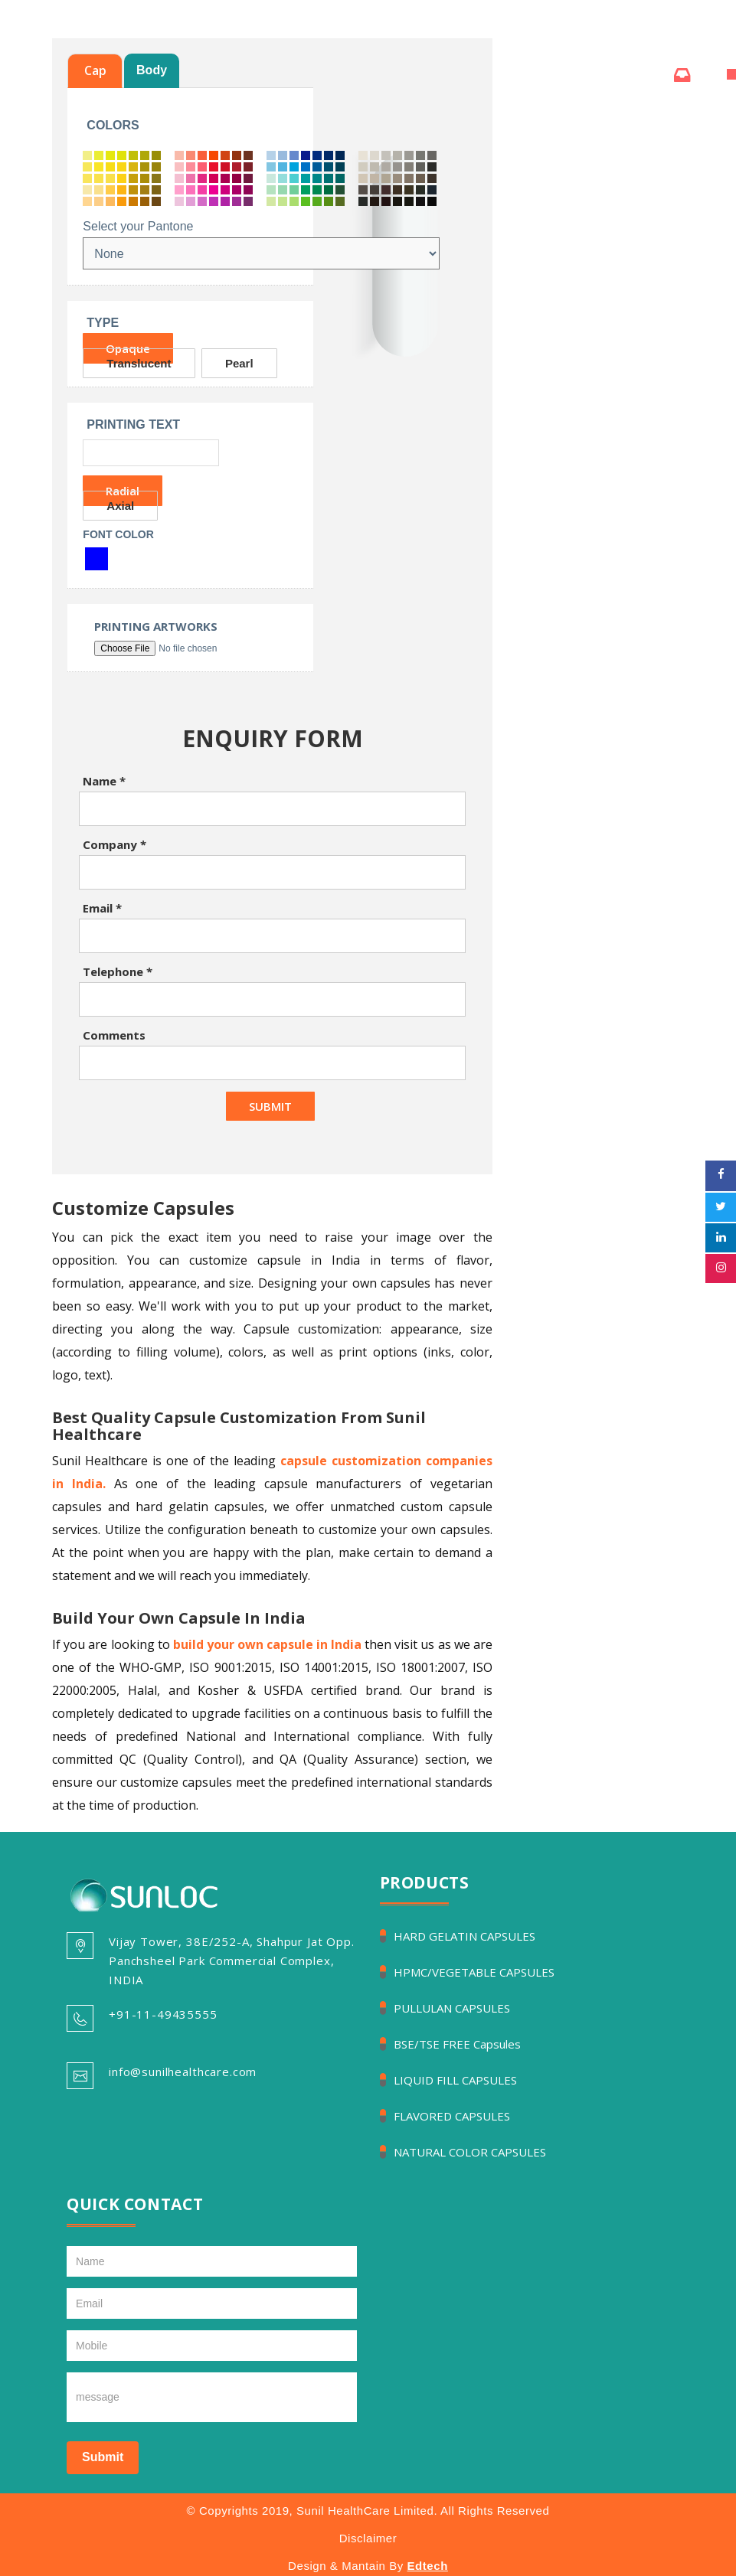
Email (102, 908)
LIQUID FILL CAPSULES (455, 2080)
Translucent (138, 363)
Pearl (239, 363)
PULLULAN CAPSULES (452, 2008)
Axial (120, 505)
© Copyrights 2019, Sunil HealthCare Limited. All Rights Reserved (368, 2510)
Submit (102, 2456)
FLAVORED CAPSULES (452, 2116)
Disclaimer (368, 2538)
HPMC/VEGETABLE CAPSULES (474, 1972)
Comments (114, 1035)
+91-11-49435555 (163, 2014)
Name (104, 781)
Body (151, 70)
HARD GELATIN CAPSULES (464, 1936)
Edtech (427, 2565)
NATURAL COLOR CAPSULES (470, 2152)
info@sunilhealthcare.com (183, 2071)
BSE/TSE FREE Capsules (457, 2044)
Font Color (118, 534)
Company (114, 844)
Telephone (117, 971)
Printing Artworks (156, 626)
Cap (95, 70)
